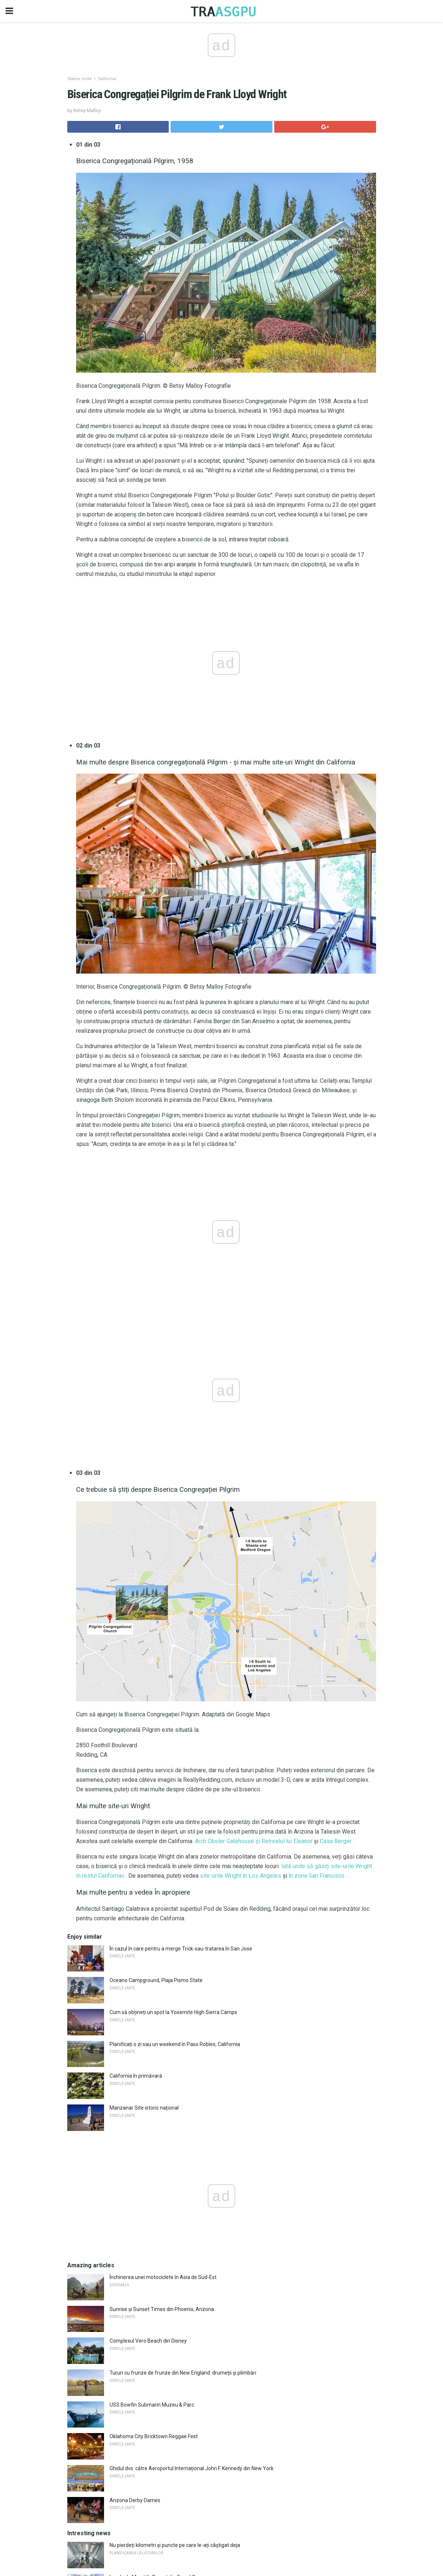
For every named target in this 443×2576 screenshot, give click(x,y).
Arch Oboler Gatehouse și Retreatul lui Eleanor (253, 1841)
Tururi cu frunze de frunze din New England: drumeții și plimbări (183, 2373)
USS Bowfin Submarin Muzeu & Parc (152, 2405)
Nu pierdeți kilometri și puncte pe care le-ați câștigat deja (175, 2545)
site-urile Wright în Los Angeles (240, 1875)
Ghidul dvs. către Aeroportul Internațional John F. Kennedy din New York (192, 2468)
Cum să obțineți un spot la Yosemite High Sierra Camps (173, 2012)
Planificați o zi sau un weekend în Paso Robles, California (175, 2044)
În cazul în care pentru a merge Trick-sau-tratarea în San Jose (181, 1949)
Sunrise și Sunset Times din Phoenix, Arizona (162, 2309)
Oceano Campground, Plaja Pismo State (156, 1980)
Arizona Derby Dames (135, 2500)
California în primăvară (136, 2076)
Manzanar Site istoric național (144, 2108)
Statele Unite (79, 78)
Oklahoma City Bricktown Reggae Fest (154, 2436)
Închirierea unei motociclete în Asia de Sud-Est (163, 2277)
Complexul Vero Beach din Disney (148, 2341)
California (107, 78)
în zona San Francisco (316, 1875)
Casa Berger (335, 1841)
